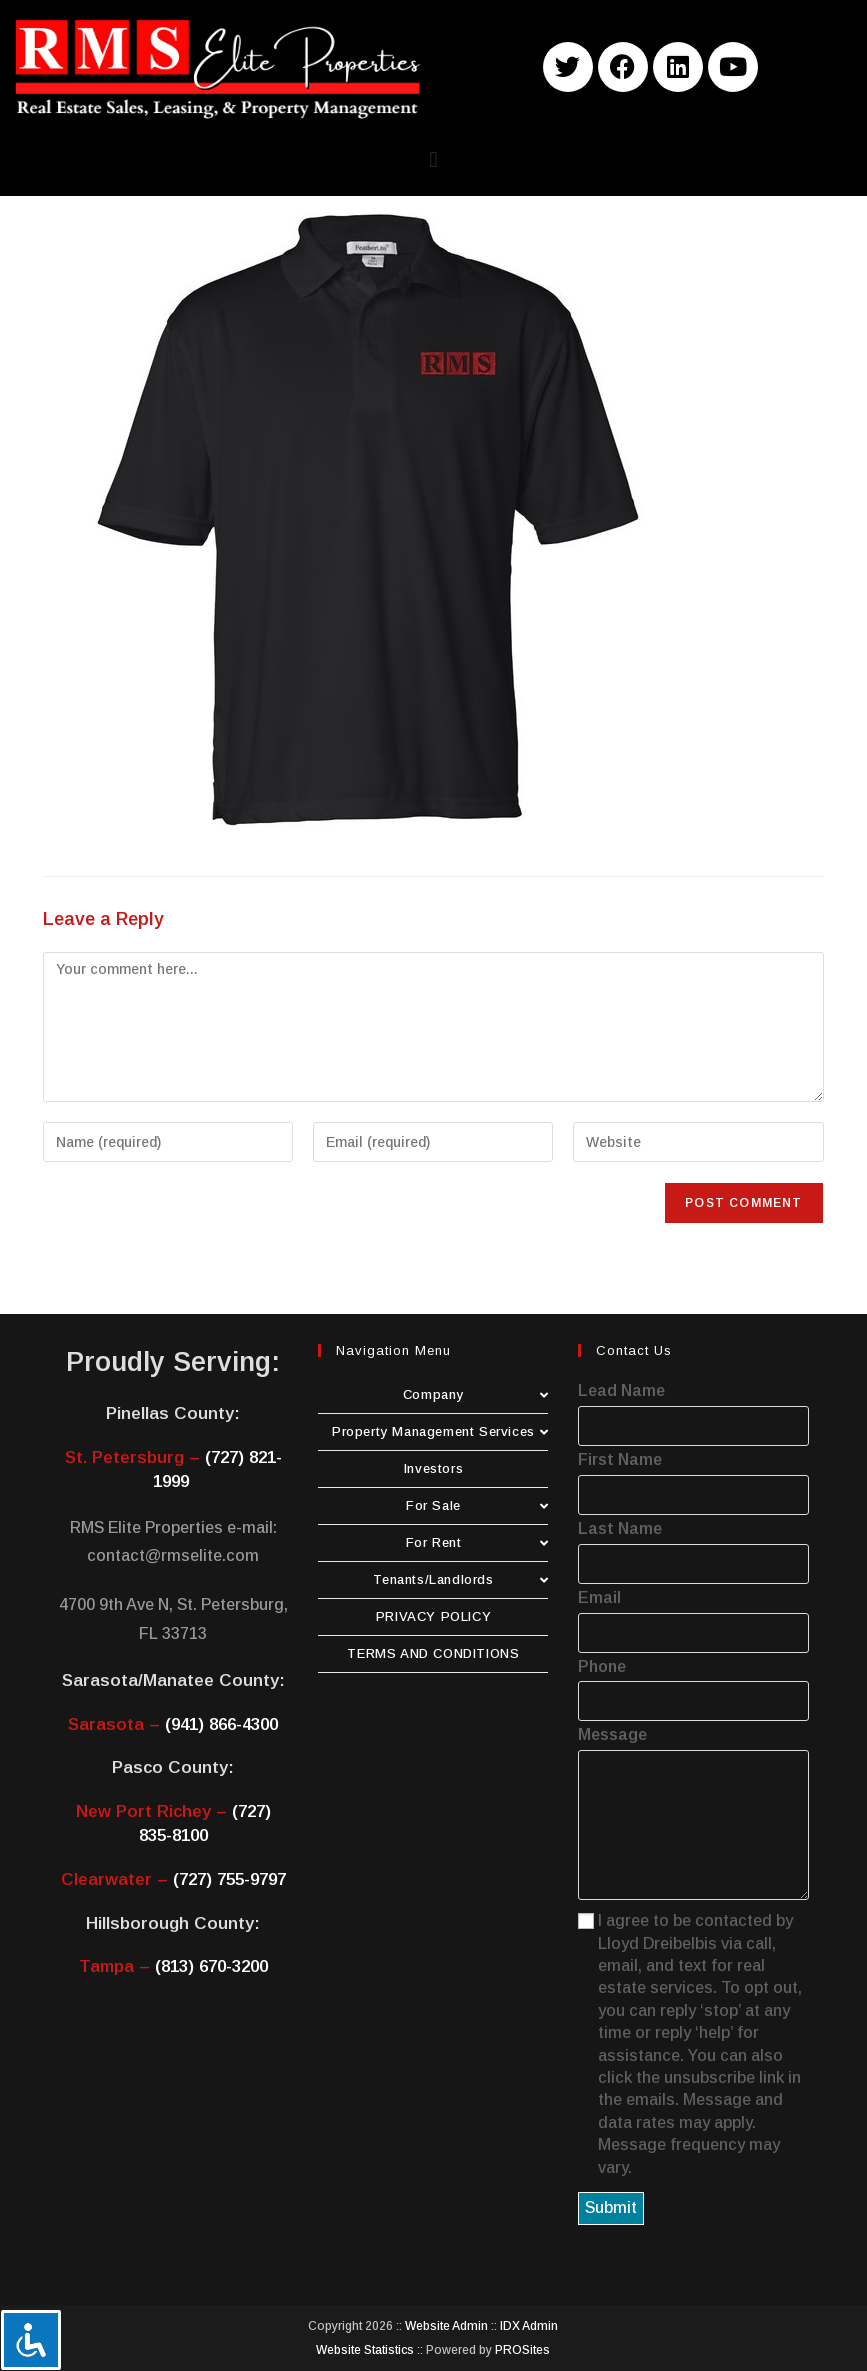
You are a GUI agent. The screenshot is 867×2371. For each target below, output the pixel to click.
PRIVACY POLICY (433, 1616)
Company (476, 1394)
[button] (433, 159)
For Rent (477, 1542)
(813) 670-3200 (211, 1966)
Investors (433, 1468)
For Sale (477, 1505)
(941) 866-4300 (221, 1724)
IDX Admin (529, 2326)
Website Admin (446, 2326)
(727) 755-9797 (229, 1879)
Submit (611, 2207)
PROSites (522, 2350)
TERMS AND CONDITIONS (433, 1653)
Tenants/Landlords (460, 1579)
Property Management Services (440, 1431)
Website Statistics (365, 2350)
